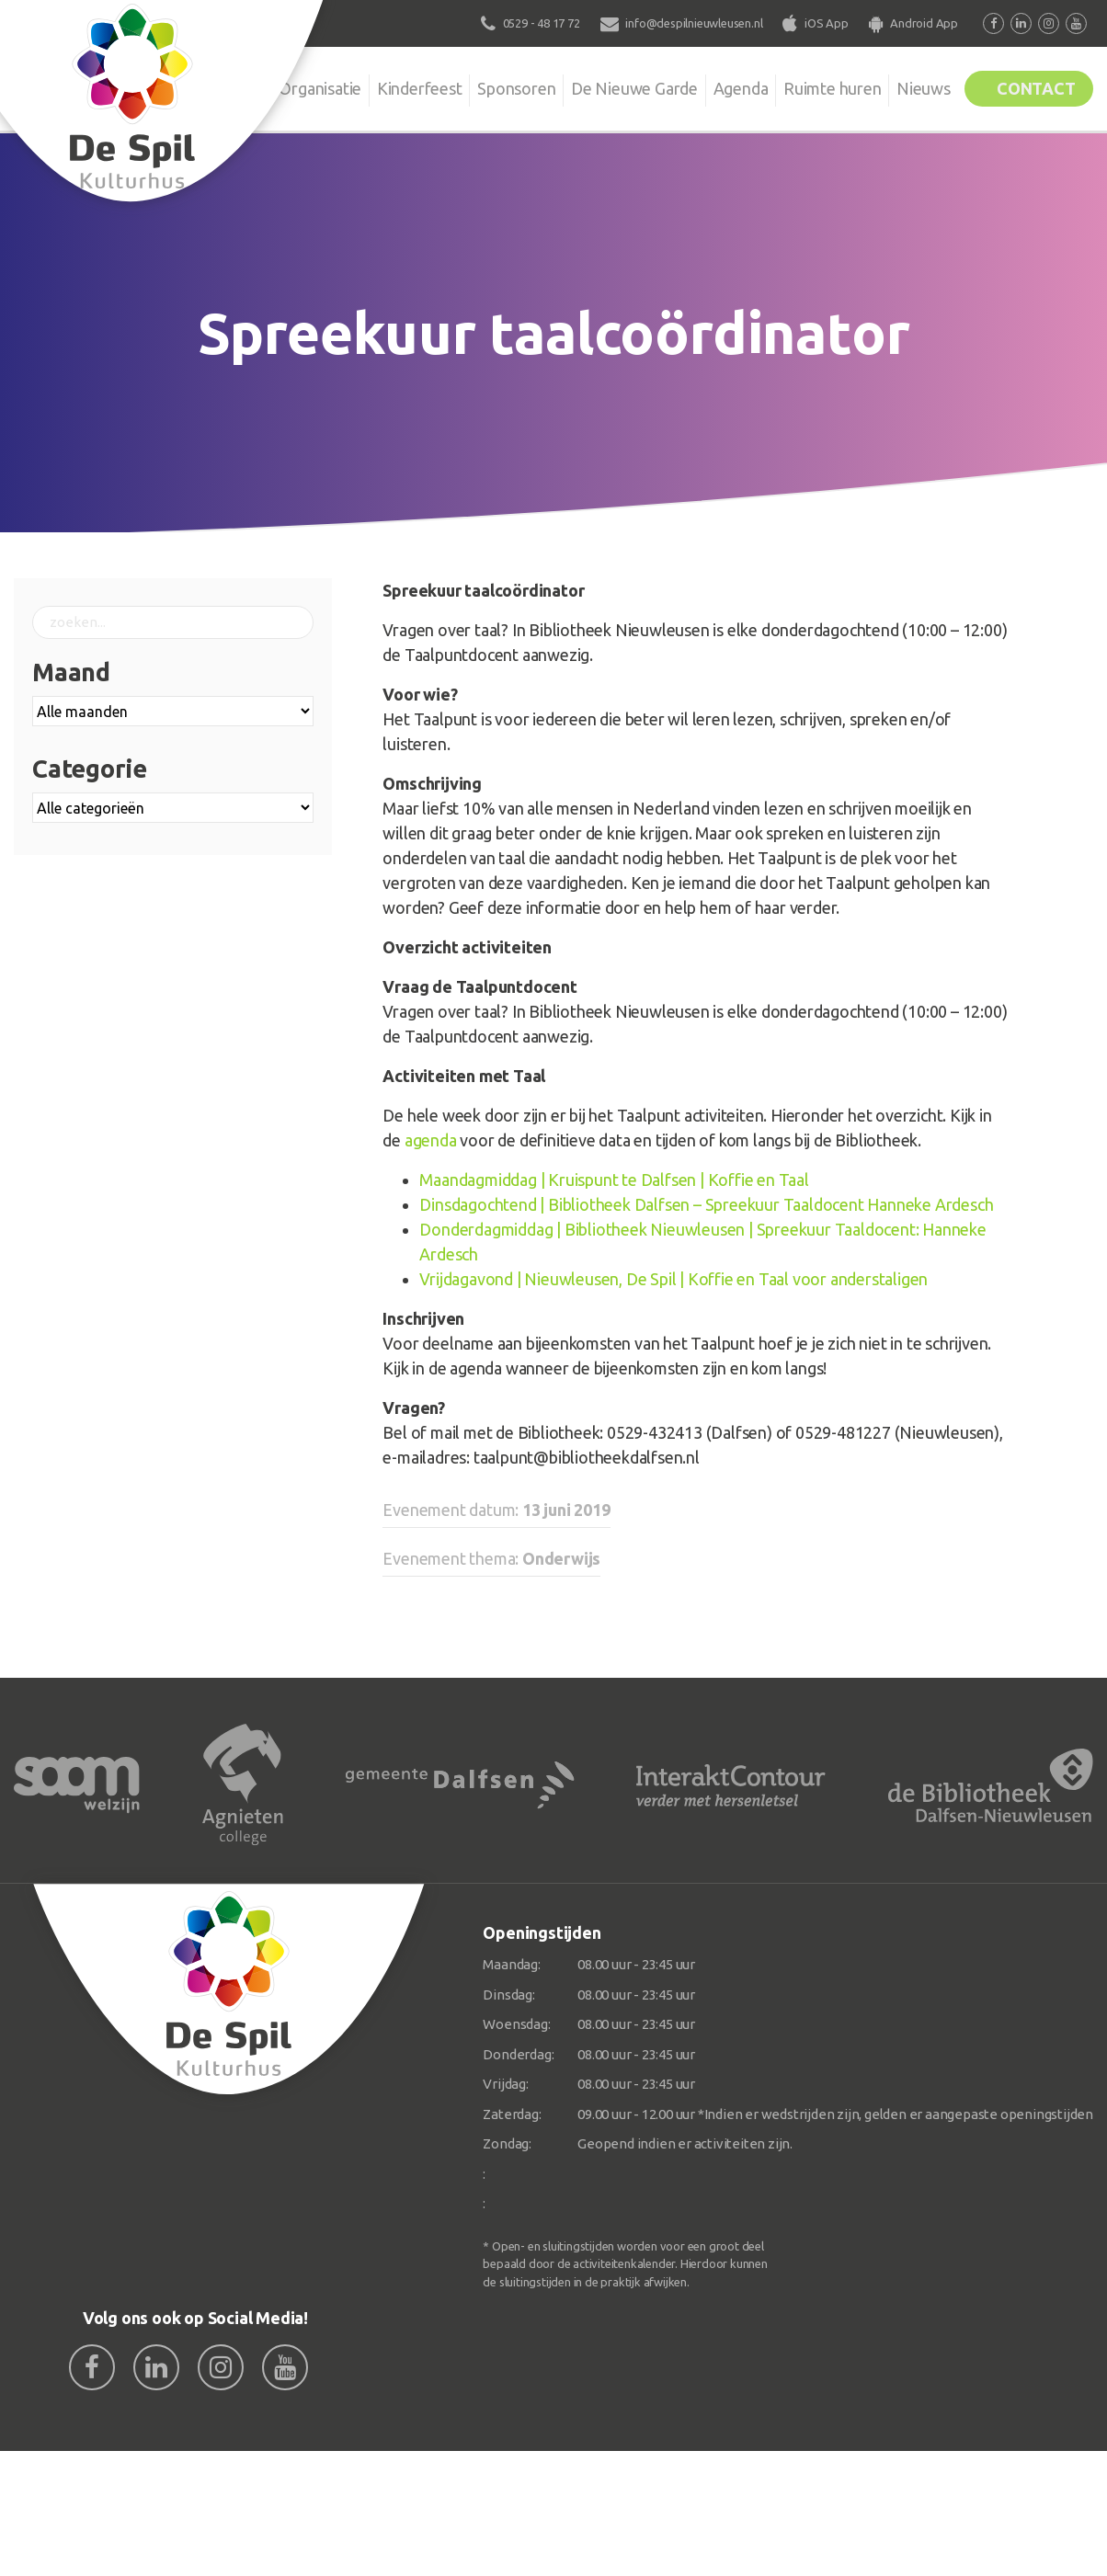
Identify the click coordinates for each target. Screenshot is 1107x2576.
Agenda (718, 86)
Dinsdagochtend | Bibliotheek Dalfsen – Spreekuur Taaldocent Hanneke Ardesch (706, 1204)
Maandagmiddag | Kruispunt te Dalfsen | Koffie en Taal (613, 1179)
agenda (431, 1140)
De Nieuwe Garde (607, 86)
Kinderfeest (385, 86)
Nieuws (910, 86)
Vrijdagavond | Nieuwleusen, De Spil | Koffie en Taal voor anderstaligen (673, 1279)
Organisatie (281, 86)
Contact (1030, 86)
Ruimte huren (814, 86)
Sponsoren (486, 86)
